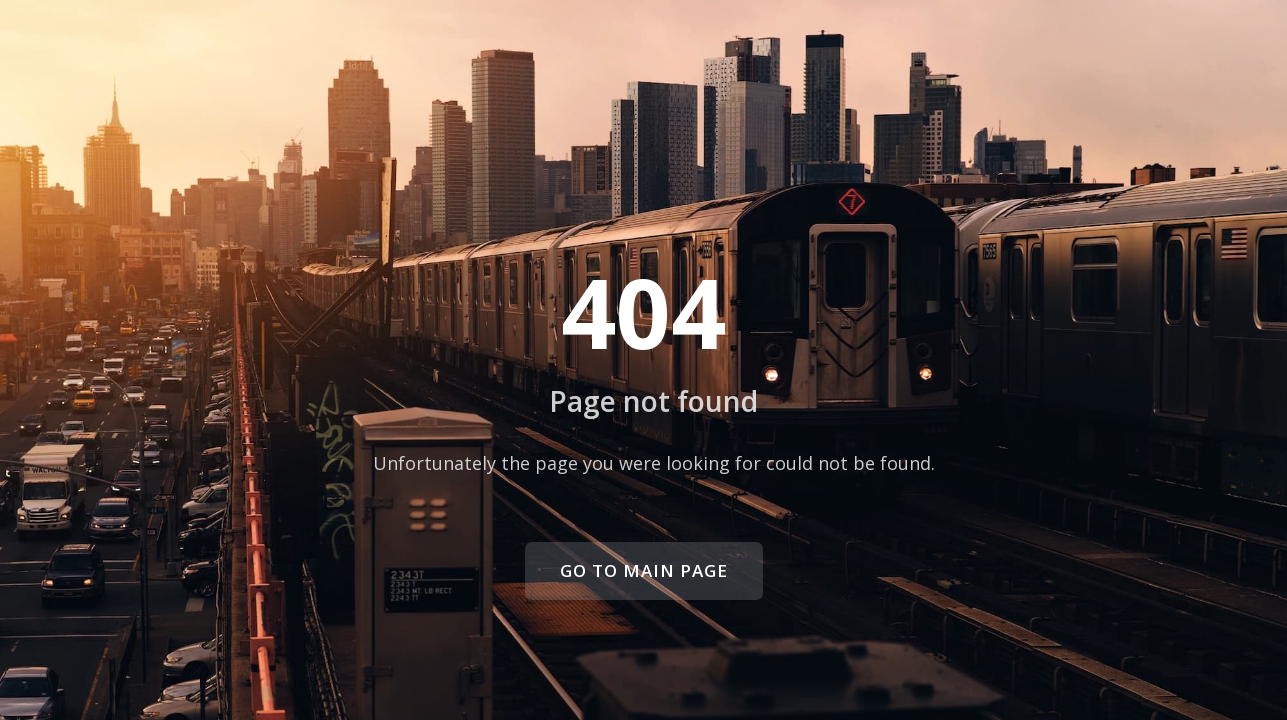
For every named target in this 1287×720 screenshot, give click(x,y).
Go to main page (644, 570)
